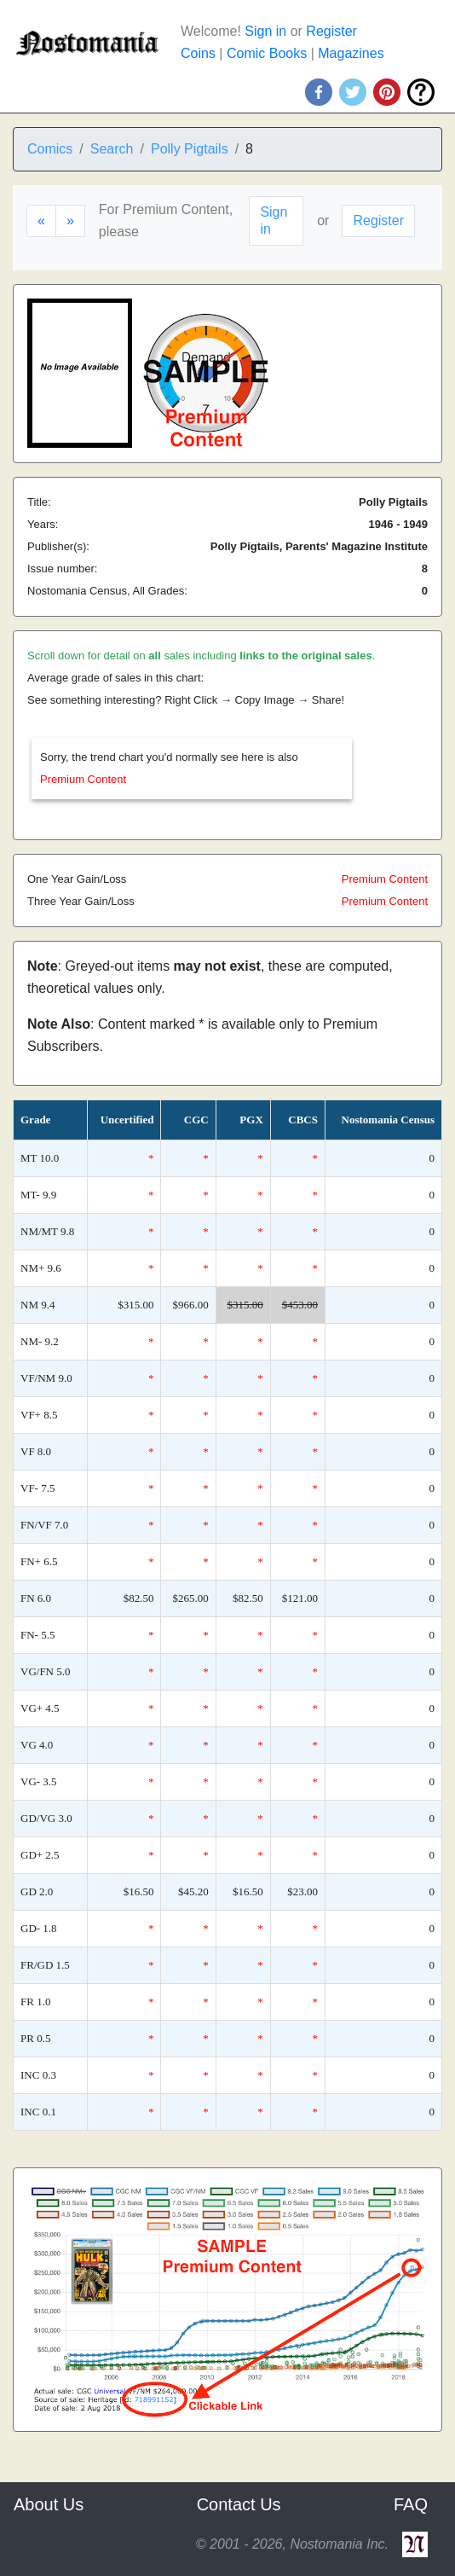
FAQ (411, 2504)
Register (331, 31)
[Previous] (41, 221)
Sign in (265, 31)
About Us (49, 2504)
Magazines (350, 53)
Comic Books (267, 53)
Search (112, 149)
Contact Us (239, 2504)
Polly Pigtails (189, 149)
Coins (198, 53)
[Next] (70, 221)
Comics (49, 149)
